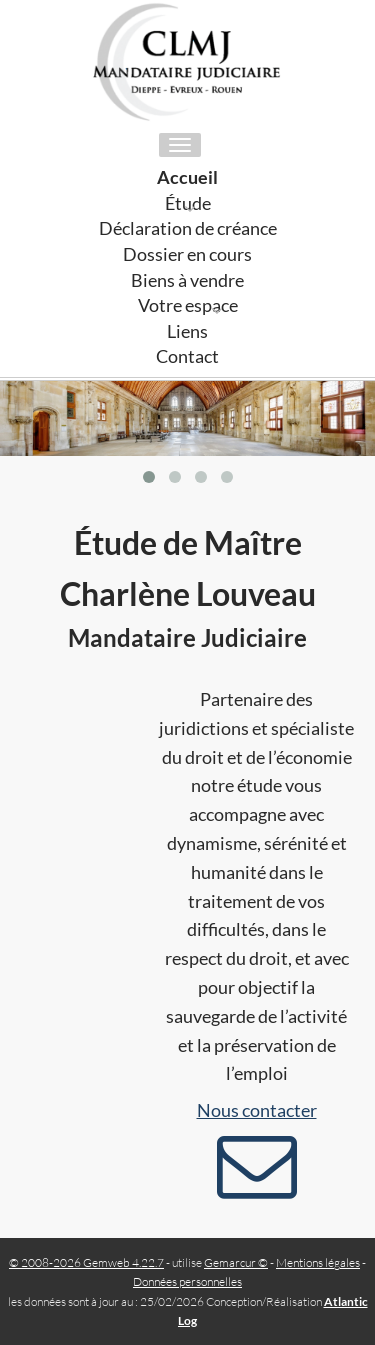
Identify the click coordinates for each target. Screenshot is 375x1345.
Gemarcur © (236, 1262)
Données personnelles (187, 1281)
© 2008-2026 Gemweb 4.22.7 (86, 1262)
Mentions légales (318, 1262)
